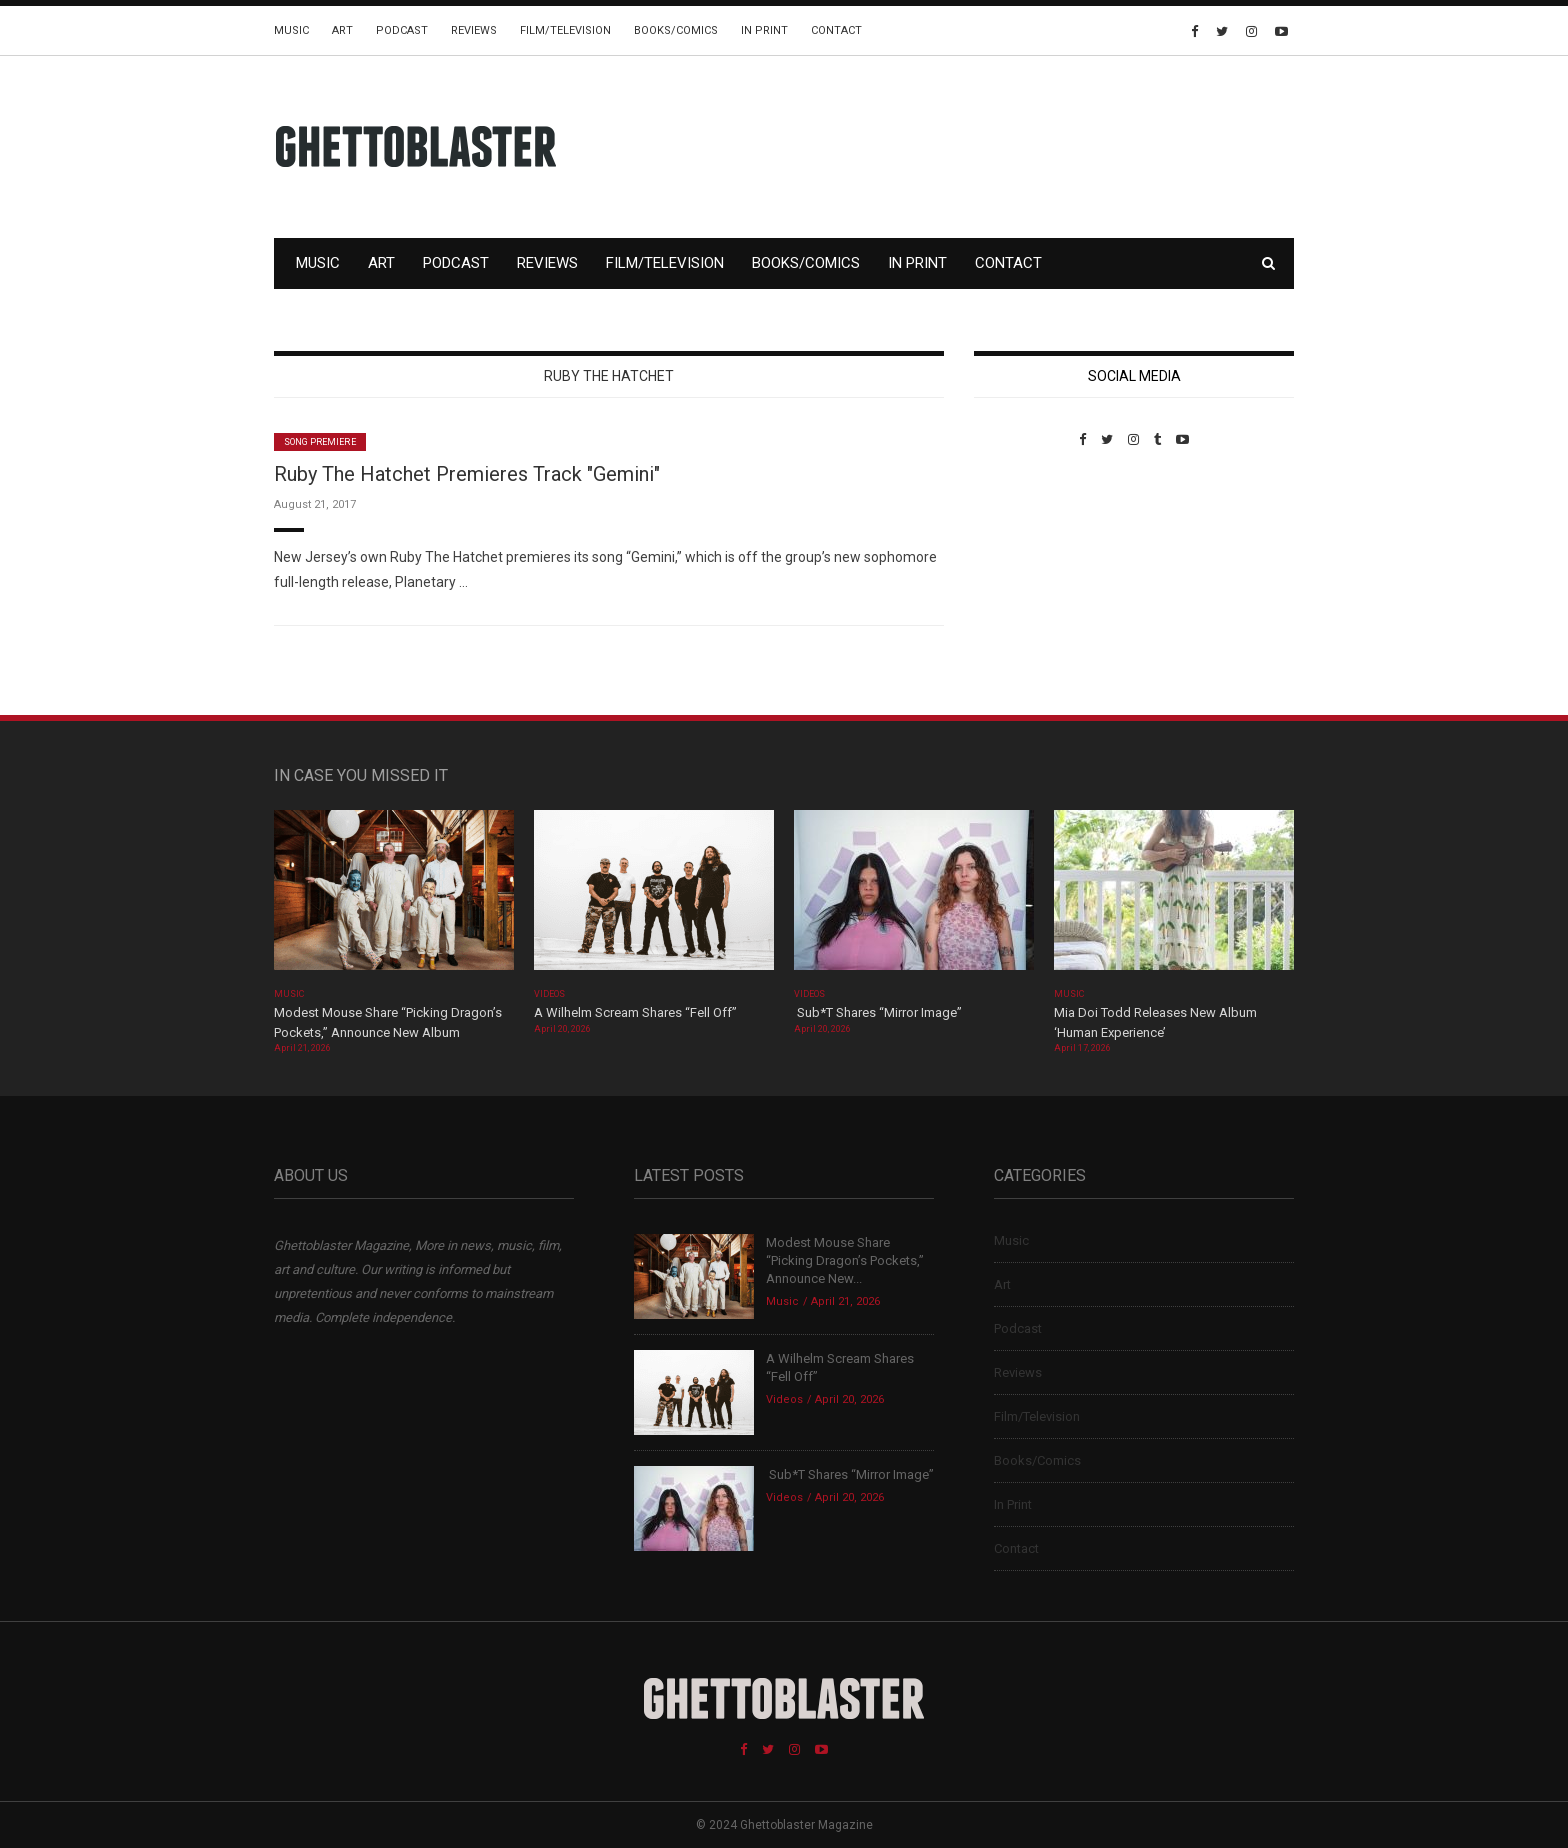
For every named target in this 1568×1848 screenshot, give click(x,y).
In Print (764, 30)
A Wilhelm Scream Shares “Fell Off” (637, 1012)
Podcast (402, 30)
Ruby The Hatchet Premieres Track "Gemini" (467, 474)
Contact (836, 30)
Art (342, 30)
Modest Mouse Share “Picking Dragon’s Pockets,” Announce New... (845, 1260)
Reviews (474, 30)
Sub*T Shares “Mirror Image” (878, 1012)
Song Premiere (320, 442)
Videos (549, 994)
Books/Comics (676, 30)
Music (291, 30)
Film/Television (565, 30)
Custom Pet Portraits (1032, 584)
